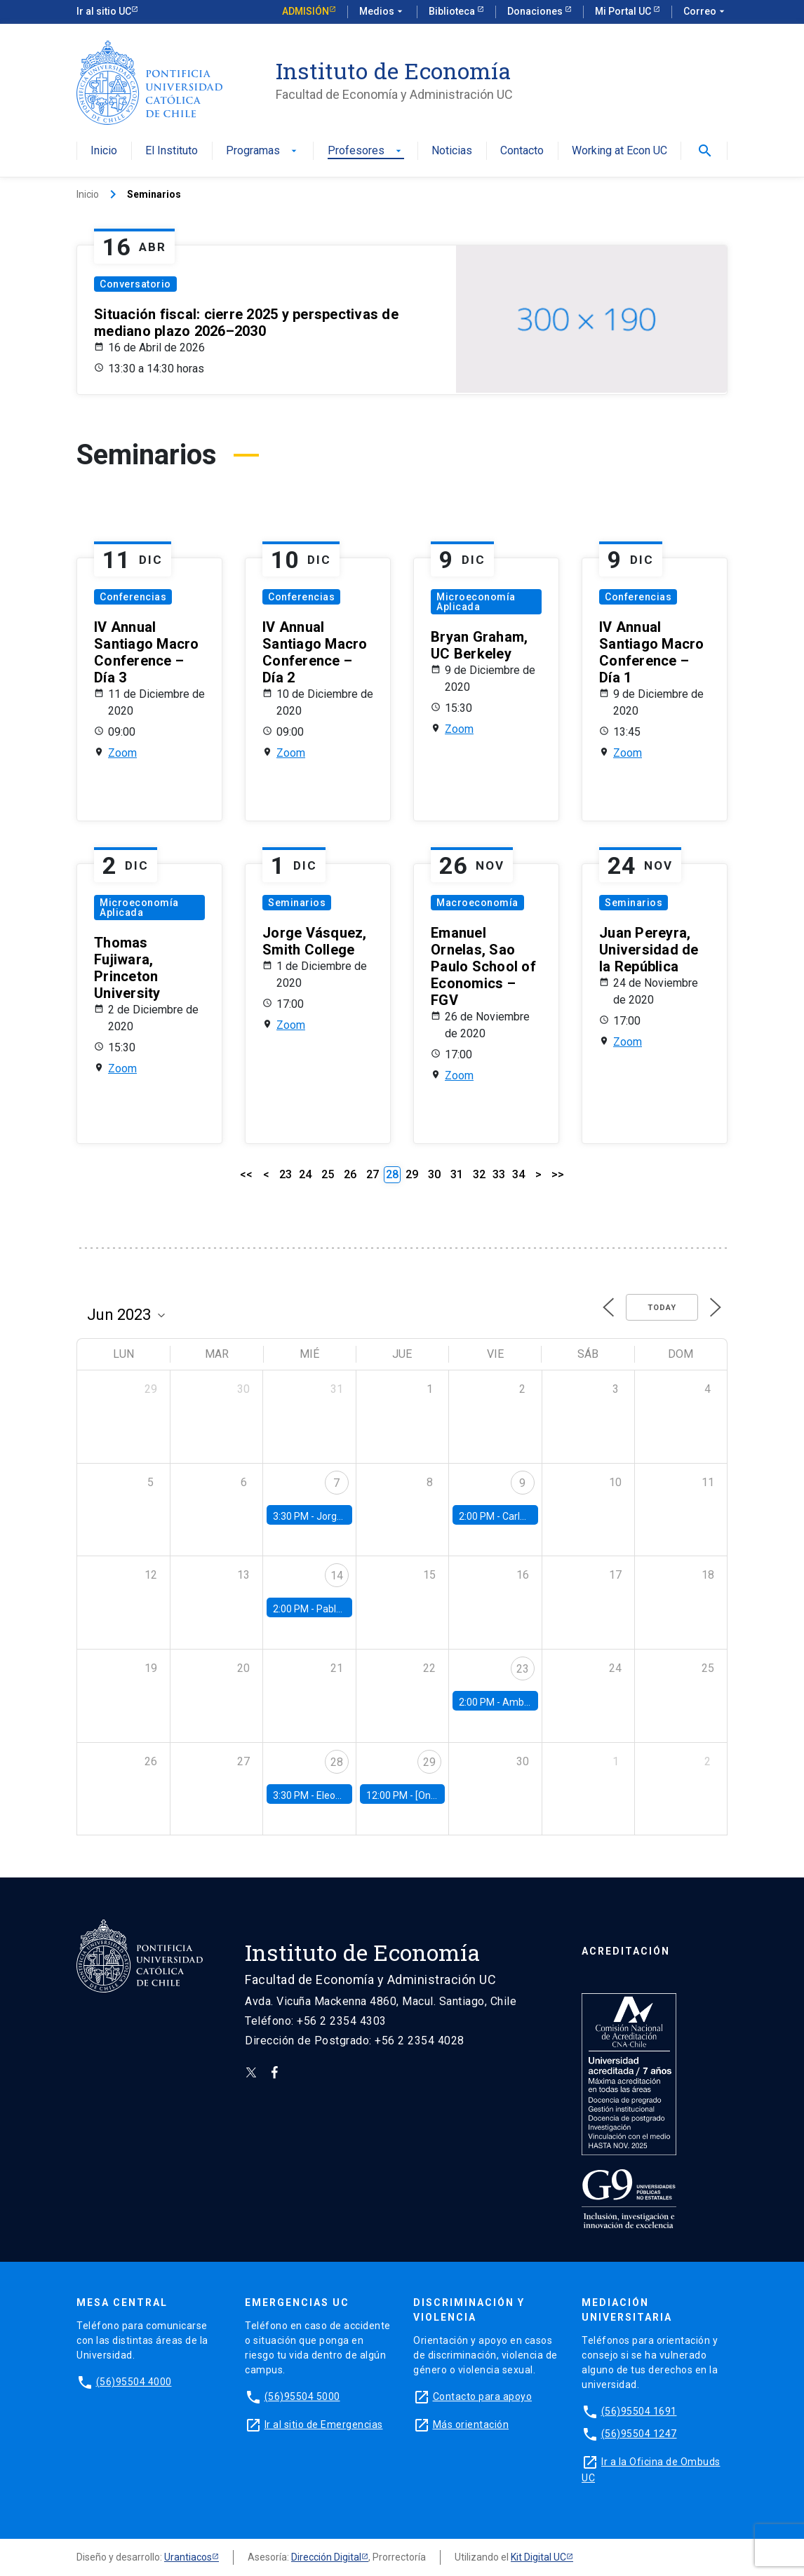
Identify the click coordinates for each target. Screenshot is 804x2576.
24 (305, 1174)
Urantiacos (188, 2557)
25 (327, 1174)
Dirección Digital (326, 2557)
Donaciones (536, 11)
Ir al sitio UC (103, 11)
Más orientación (471, 2424)
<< (246, 1174)
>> (557, 1174)
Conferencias (133, 596)
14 (336, 1575)
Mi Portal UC (624, 11)
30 (434, 1174)
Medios (382, 12)
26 (350, 1174)
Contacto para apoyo (482, 2396)
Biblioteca (453, 11)
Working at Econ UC (619, 151)
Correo (705, 12)
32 (479, 1174)
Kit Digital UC (538, 2557)
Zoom (122, 753)
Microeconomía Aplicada (476, 601)
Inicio (104, 151)
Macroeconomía (477, 902)
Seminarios (297, 902)
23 (285, 1174)
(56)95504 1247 (639, 2434)
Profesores (366, 151)
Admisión (305, 11)
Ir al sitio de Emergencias (323, 2424)
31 (456, 1174)
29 (412, 1174)
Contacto (522, 151)
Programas (263, 151)
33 (499, 1174)
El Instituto (171, 151)
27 (372, 1174)
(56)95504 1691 (639, 2411)
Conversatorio (135, 284)
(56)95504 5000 (302, 2396)
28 (336, 1762)
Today (662, 1307)
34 (518, 1174)
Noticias (451, 151)
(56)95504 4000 (134, 2381)
